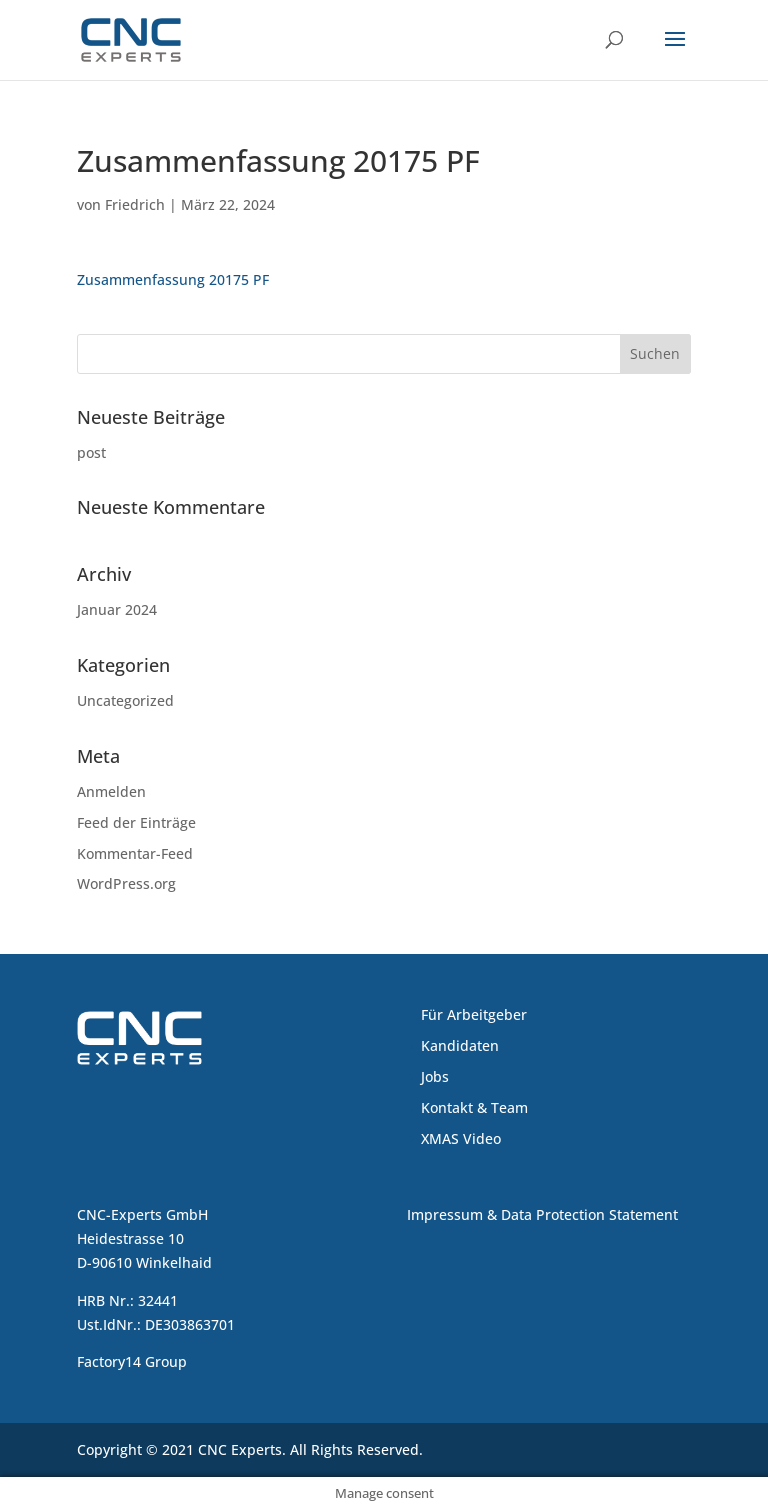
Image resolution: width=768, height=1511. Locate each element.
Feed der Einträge (136, 822)
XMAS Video (461, 1138)
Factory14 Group (132, 1361)
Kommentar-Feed (135, 853)
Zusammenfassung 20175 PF (173, 279)
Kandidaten (460, 1045)
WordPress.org (126, 883)
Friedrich (135, 204)
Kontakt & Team (474, 1107)
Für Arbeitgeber (474, 1014)
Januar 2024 (117, 609)
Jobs (435, 1076)
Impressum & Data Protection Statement (542, 1214)
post (91, 452)
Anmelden (111, 791)
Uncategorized (125, 700)
